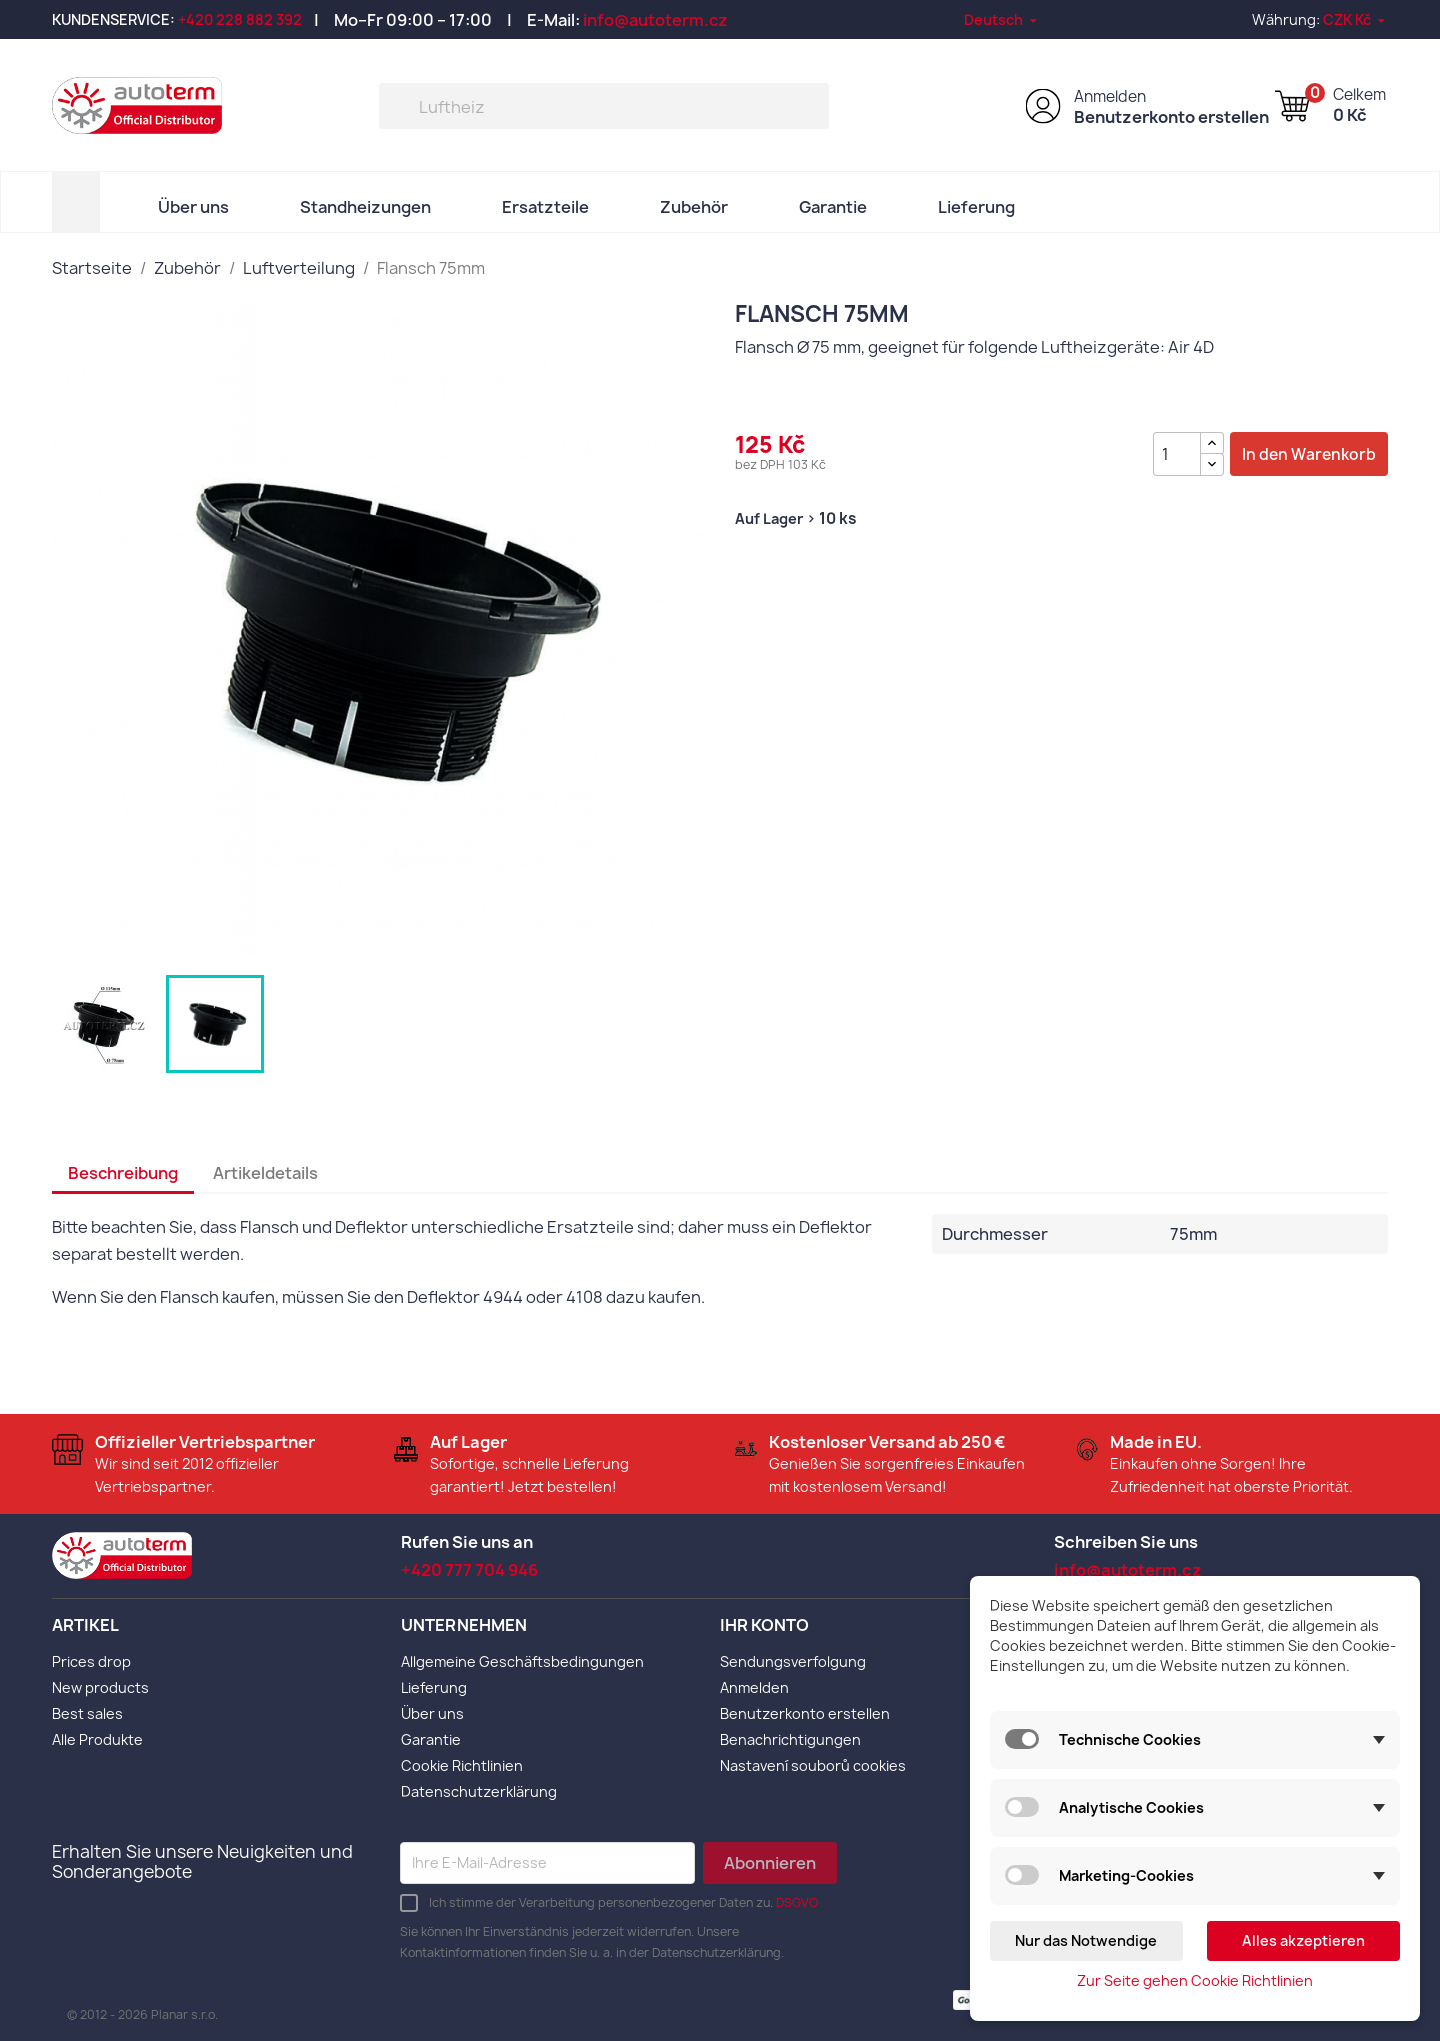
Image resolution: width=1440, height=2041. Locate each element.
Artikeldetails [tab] (265, 1173)
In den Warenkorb (1309, 454)
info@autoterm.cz (655, 20)
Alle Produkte (97, 1739)
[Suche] (604, 106)
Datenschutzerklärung (479, 1791)
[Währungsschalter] (1355, 19)
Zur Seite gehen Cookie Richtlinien (1195, 1980)
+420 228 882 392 (240, 19)
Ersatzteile (545, 207)
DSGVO (797, 1902)
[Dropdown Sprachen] (1002, 19)
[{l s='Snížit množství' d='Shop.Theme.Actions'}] (1212, 464)
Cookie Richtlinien (462, 1765)
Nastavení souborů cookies (813, 1765)
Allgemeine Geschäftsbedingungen (522, 1661)
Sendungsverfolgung (793, 1661)
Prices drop (91, 1661)
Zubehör (694, 207)
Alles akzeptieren (1303, 1940)
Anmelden (1110, 96)
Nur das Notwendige (1086, 1940)
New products (100, 1687)
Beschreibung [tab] (123, 1173)
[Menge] (1177, 454)
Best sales (87, 1713)
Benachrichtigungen (790, 1739)
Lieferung (976, 207)
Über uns (193, 207)
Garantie (833, 207)
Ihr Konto (764, 1625)
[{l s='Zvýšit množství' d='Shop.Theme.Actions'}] (1212, 443)
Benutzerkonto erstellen (1171, 117)
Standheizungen (365, 207)
